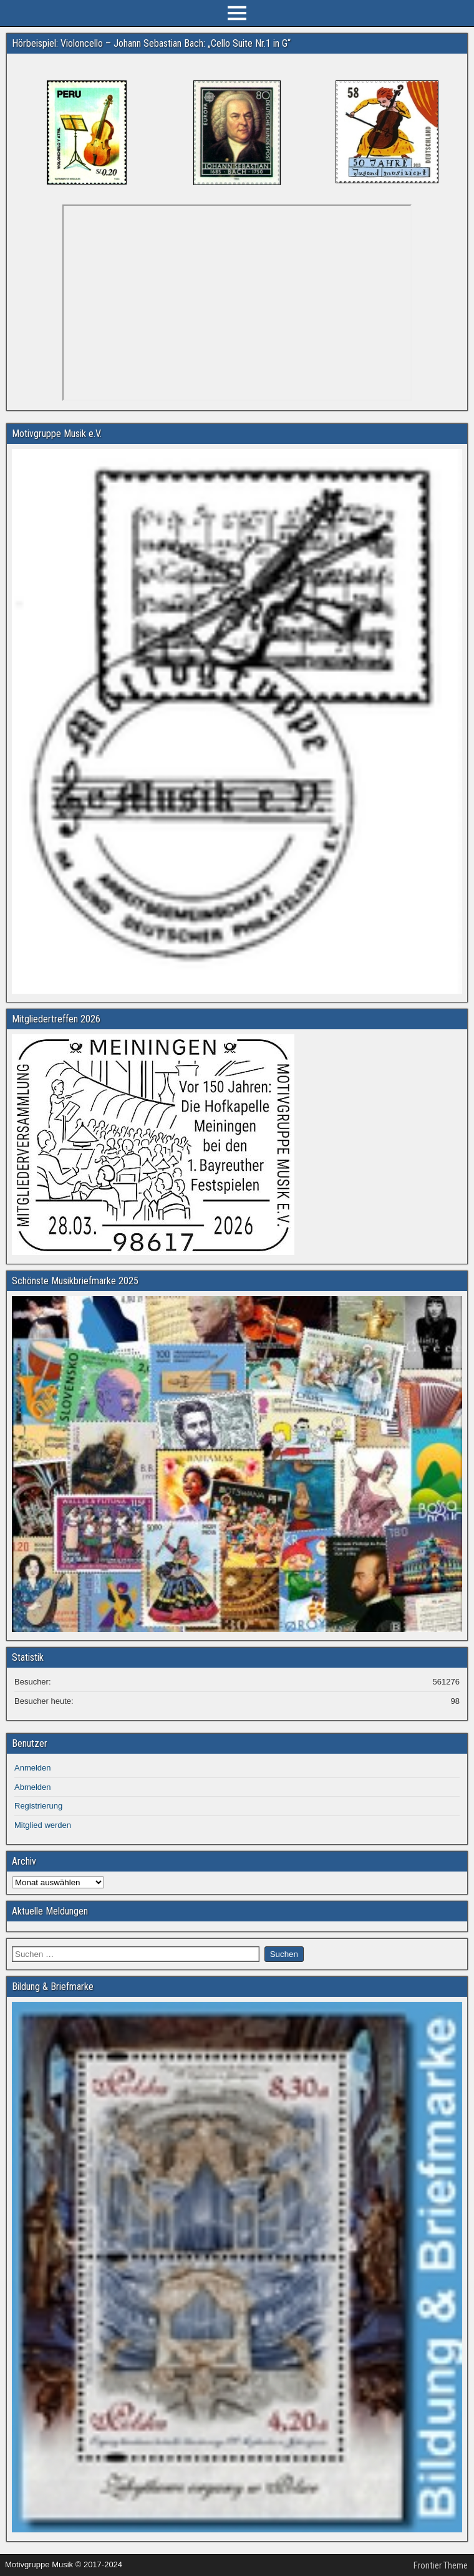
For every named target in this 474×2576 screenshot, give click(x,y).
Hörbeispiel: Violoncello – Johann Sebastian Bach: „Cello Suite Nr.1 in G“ (151, 43)
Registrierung (38, 1805)
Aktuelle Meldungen (50, 1911)
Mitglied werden (42, 1825)
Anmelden (32, 1767)
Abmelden (32, 1787)
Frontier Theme (441, 2565)
